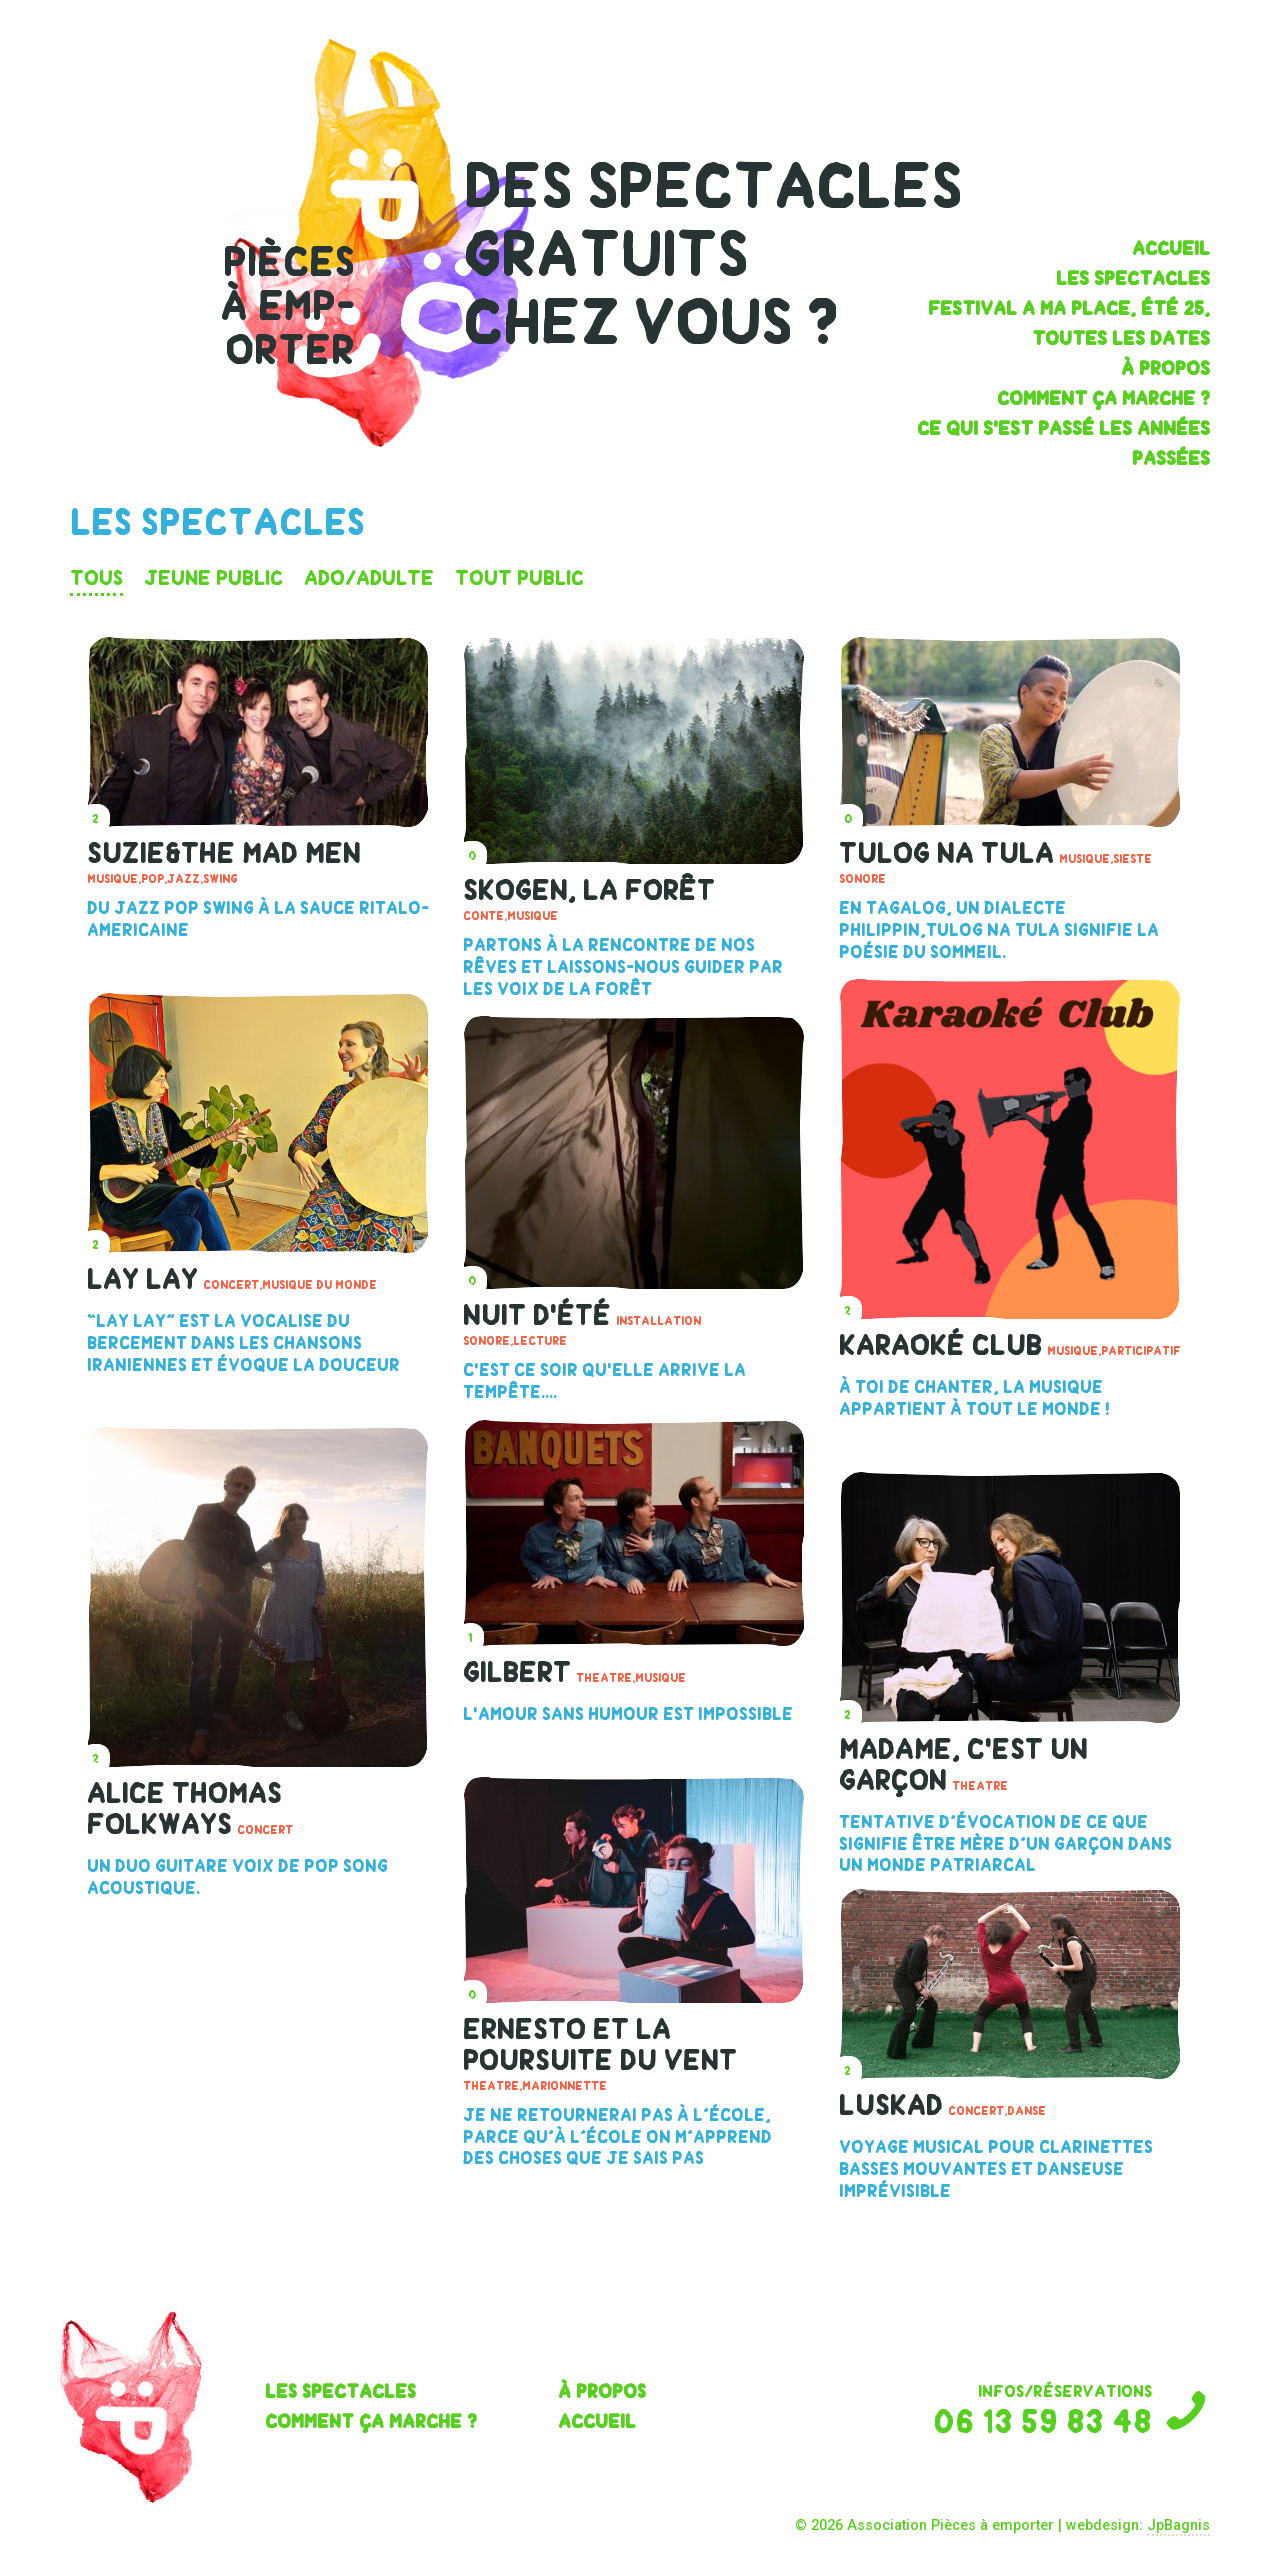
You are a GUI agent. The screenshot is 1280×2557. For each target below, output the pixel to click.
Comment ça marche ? (1103, 398)
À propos (1165, 368)
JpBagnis (1178, 2525)
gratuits (605, 254)
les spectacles (1133, 278)
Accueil (1171, 248)
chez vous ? (650, 322)
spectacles (775, 186)
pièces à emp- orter (287, 306)
